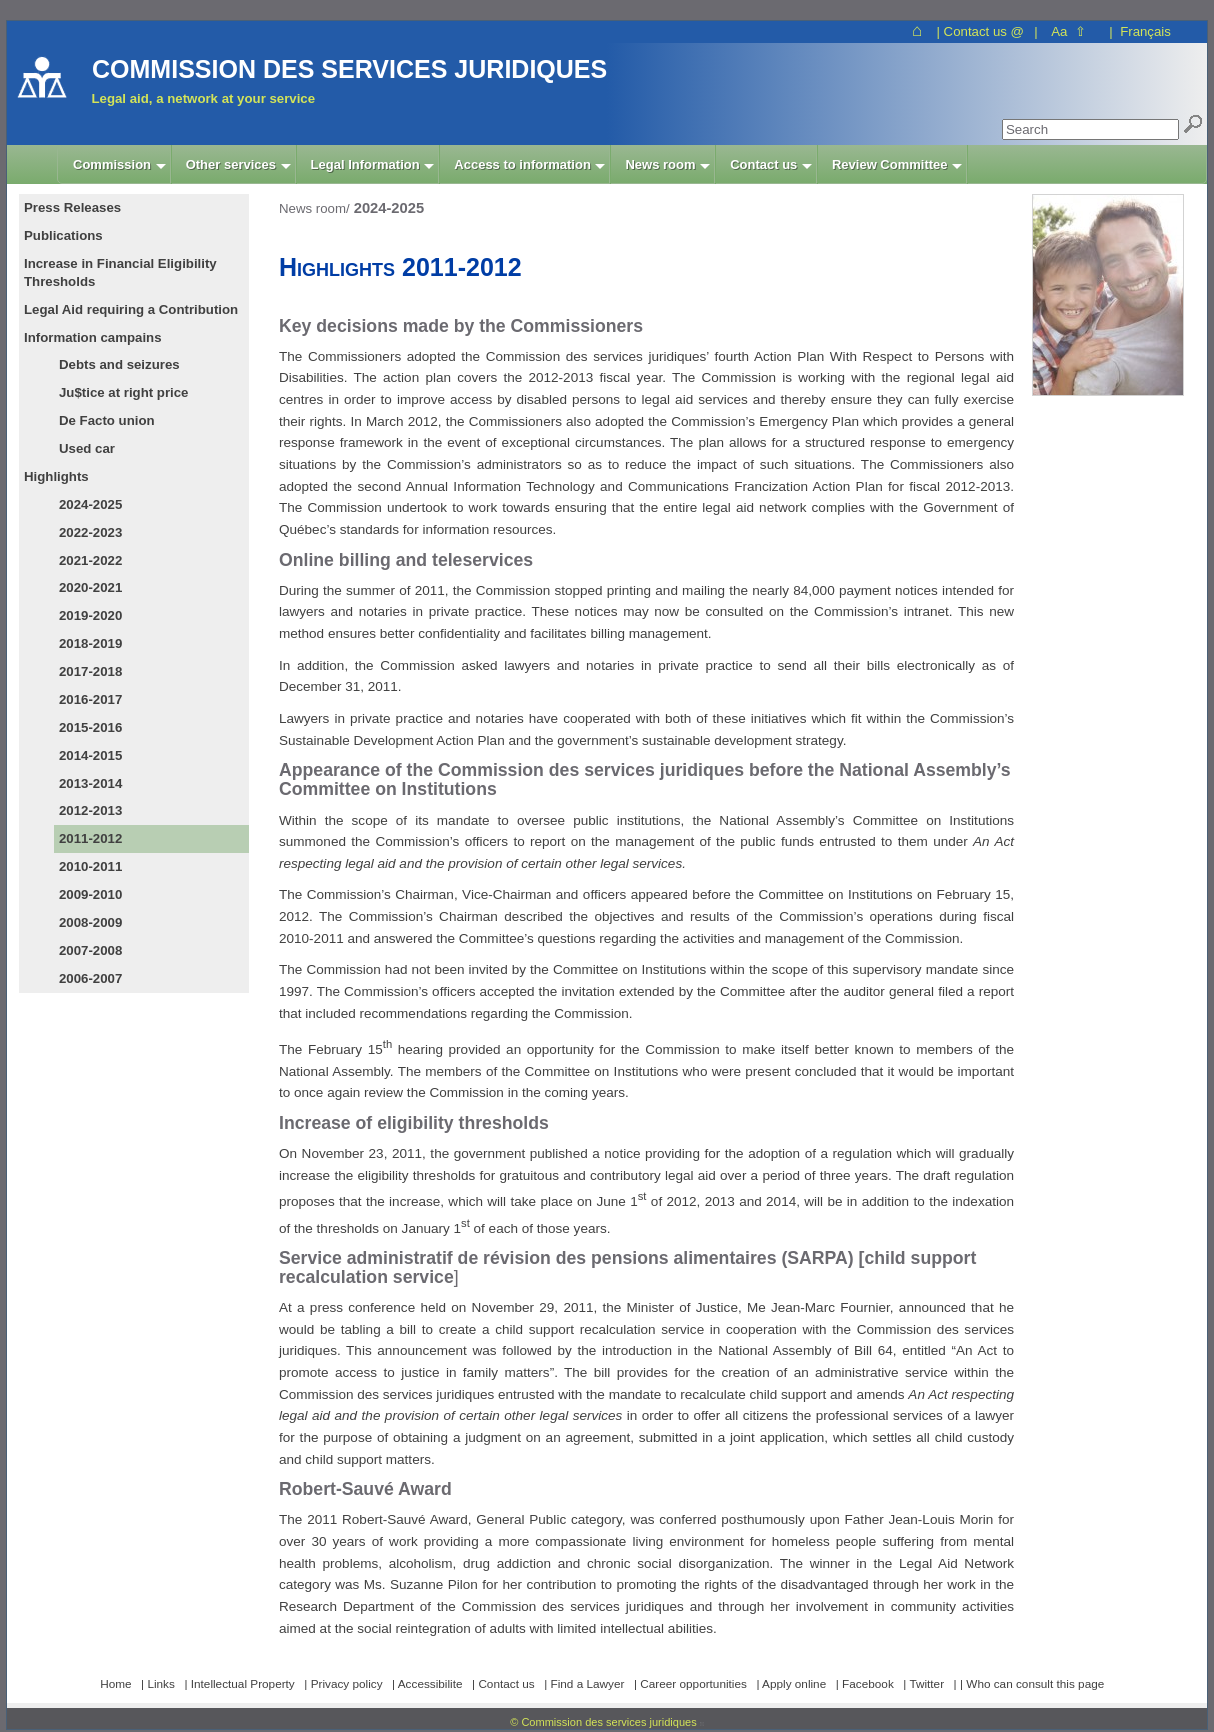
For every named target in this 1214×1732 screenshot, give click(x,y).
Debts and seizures (119, 364)
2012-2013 (90, 810)
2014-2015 (90, 755)
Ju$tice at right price (123, 392)
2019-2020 (90, 615)
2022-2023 (90, 532)
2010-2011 (90, 866)
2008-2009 (90, 922)
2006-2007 (90, 978)
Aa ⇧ (1068, 31)
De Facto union (107, 420)
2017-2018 (90, 671)
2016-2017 (90, 699)
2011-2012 (90, 838)
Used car (87, 448)
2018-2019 (90, 643)
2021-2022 (90, 560)
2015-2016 (90, 727)
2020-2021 (90, 587)
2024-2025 (90, 504)
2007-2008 (90, 950)
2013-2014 (90, 783)
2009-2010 (90, 894)
